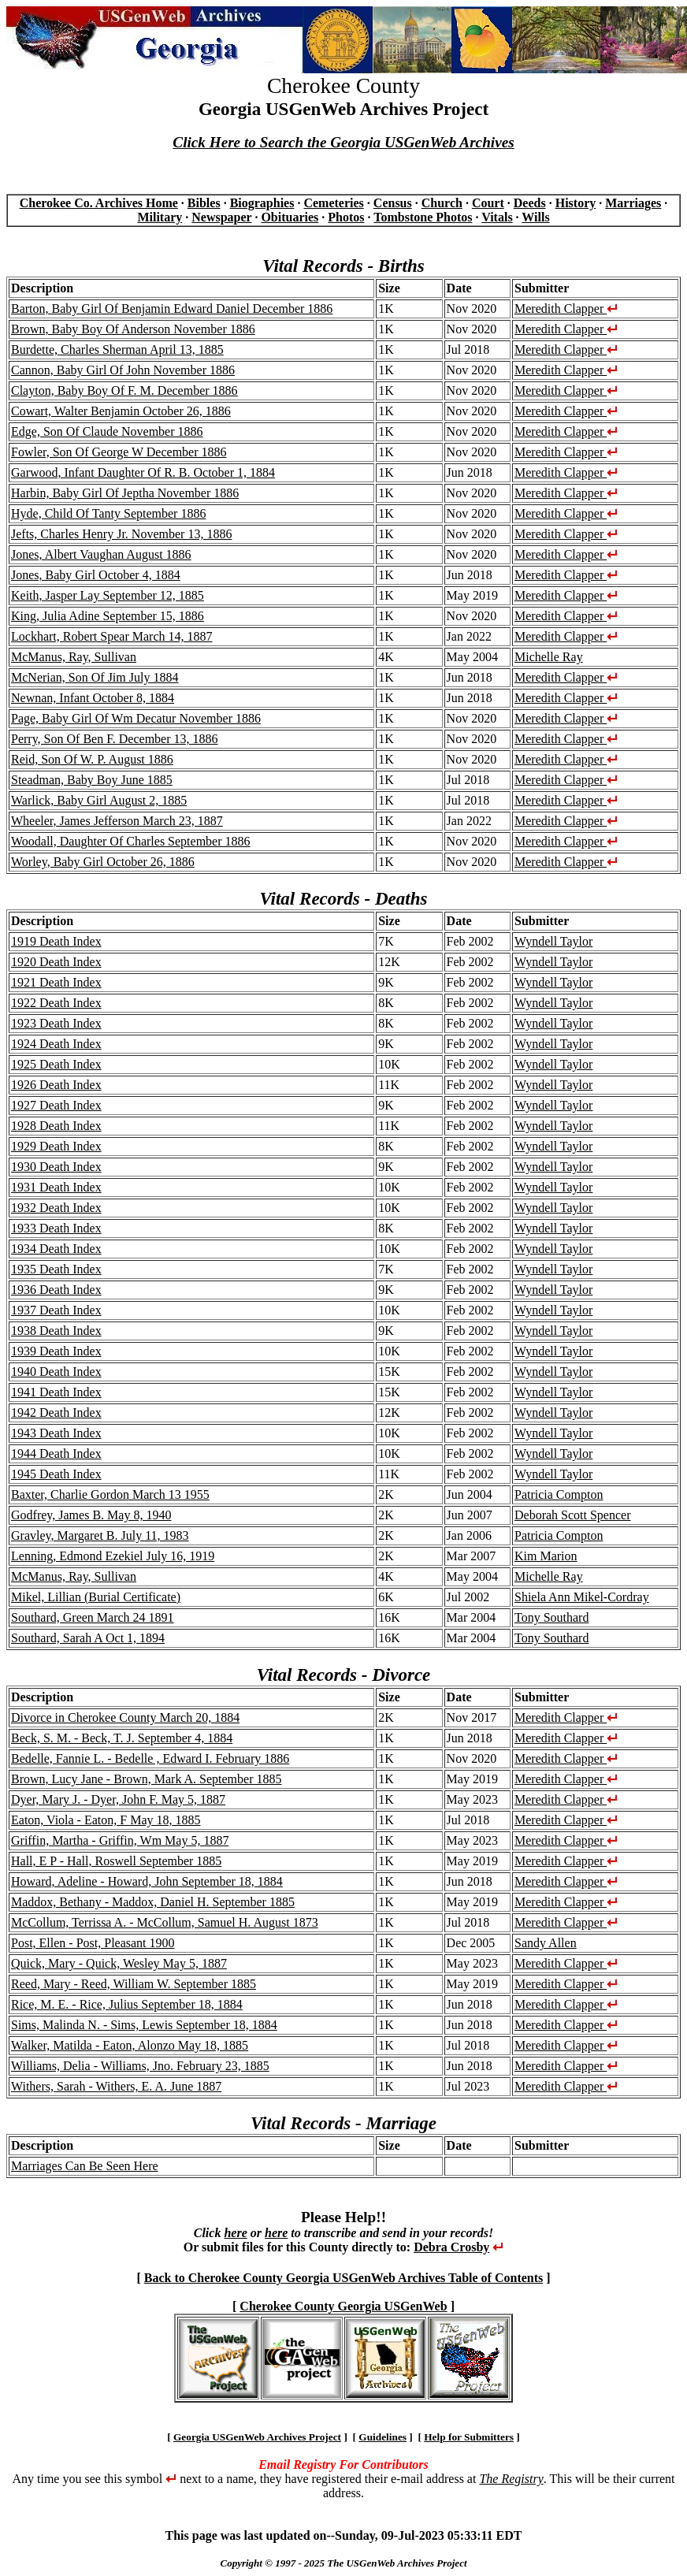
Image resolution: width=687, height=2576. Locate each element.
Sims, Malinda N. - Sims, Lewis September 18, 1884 (144, 2024)
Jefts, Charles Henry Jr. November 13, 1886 (121, 534)
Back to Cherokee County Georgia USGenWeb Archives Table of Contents (344, 2277)
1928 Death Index (56, 1125)
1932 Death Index (56, 1207)
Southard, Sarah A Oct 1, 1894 (88, 1638)
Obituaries (289, 217)
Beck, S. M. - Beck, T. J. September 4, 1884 (121, 1738)
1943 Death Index (56, 1433)
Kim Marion (545, 1556)
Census (392, 203)
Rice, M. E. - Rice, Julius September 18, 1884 (127, 2004)
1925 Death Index (56, 1064)
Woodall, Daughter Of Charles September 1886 (131, 841)
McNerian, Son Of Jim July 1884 (94, 677)
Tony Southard (551, 1617)
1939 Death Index (56, 1351)
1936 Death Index (56, 1289)
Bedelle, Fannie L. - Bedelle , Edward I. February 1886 (150, 1758)
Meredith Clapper (566, 308)
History (575, 203)
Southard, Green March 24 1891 (92, 1617)
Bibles (204, 203)
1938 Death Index (56, 1330)
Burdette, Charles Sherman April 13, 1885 (117, 349)
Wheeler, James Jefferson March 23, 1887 (117, 820)
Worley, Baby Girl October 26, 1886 (103, 861)
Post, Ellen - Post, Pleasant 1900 (93, 1943)
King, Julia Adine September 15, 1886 (107, 616)
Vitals (496, 217)
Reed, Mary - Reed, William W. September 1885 (133, 1984)
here (235, 2233)
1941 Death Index (56, 1392)
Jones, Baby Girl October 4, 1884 (95, 575)
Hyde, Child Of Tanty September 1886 (108, 513)
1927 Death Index (56, 1105)
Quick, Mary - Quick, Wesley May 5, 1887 (119, 1963)
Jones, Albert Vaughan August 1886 (101, 554)
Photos (346, 217)
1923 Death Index (56, 1023)
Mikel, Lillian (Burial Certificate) (95, 1597)
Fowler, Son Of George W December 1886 (119, 452)
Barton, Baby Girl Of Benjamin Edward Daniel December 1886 (171, 308)
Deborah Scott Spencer (572, 1515)
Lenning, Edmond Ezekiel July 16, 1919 (112, 1556)
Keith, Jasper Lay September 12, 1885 (107, 595)
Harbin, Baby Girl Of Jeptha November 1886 (125, 493)
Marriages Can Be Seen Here (84, 2166)
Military (159, 217)
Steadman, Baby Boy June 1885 (92, 779)
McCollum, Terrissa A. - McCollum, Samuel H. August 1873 (164, 1922)
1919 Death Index (56, 941)
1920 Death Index (56, 961)
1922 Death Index (56, 1002)
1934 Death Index (56, 1248)
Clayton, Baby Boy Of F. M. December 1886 (124, 390)
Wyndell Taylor (553, 941)
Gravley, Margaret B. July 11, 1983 (100, 1535)
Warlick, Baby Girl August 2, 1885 (99, 800)
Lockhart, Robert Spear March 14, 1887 (111, 636)
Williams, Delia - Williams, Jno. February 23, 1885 (140, 2065)
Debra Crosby (451, 2247)
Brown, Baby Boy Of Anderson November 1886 (133, 329)
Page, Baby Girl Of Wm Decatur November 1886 (136, 718)
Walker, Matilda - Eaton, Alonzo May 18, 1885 (129, 2045)
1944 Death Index (56, 1453)
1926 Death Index (56, 1084)
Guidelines (382, 2437)
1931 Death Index (56, 1187)
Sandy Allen (545, 1943)
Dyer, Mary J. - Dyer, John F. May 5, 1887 (118, 1799)
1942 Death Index (56, 1412)
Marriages (633, 203)
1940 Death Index (56, 1371)
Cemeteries (333, 203)
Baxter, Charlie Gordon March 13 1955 (110, 1494)
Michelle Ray (548, 657)
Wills (535, 217)
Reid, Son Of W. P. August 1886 (92, 759)
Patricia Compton (558, 1494)
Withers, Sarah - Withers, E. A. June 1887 (116, 2086)
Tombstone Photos (422, 217)
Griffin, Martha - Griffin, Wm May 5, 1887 (119, 1840)
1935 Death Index (56, 1269)
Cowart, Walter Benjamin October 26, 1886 (121, 411)
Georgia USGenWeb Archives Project (257, 2437)
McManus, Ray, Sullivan (73, 657)
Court (488, 203)
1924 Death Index (56, 1043)
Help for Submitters (469, 2437)
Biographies (262, 203)
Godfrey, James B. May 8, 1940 (91, 1515)
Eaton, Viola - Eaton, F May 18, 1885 (106, 1820)
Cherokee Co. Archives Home (99, 203)
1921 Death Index (56, 982)
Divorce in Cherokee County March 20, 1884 (125, 1717)
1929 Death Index (56, 1146)
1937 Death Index (56, 1310)
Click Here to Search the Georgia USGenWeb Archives (343, 142)
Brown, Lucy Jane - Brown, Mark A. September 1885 (146, 1779)
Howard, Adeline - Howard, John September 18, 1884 (147, 1881)
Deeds (530, 203)
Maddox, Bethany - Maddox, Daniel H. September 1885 (153, 1902)
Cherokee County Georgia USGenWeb (343, 2306)
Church (441, 203)
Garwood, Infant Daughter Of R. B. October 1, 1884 (143, 472)
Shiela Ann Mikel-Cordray (581, 1597)
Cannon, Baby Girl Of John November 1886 (123, 370)
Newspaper (221, 217)
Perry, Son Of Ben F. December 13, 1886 (114, 738)
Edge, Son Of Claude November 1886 (107, 431)
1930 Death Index (56, 1166)
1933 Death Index (56, 1228)
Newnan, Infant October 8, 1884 (92, 697)
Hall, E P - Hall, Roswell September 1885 (116, 1861)
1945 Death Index (56, 1474)
